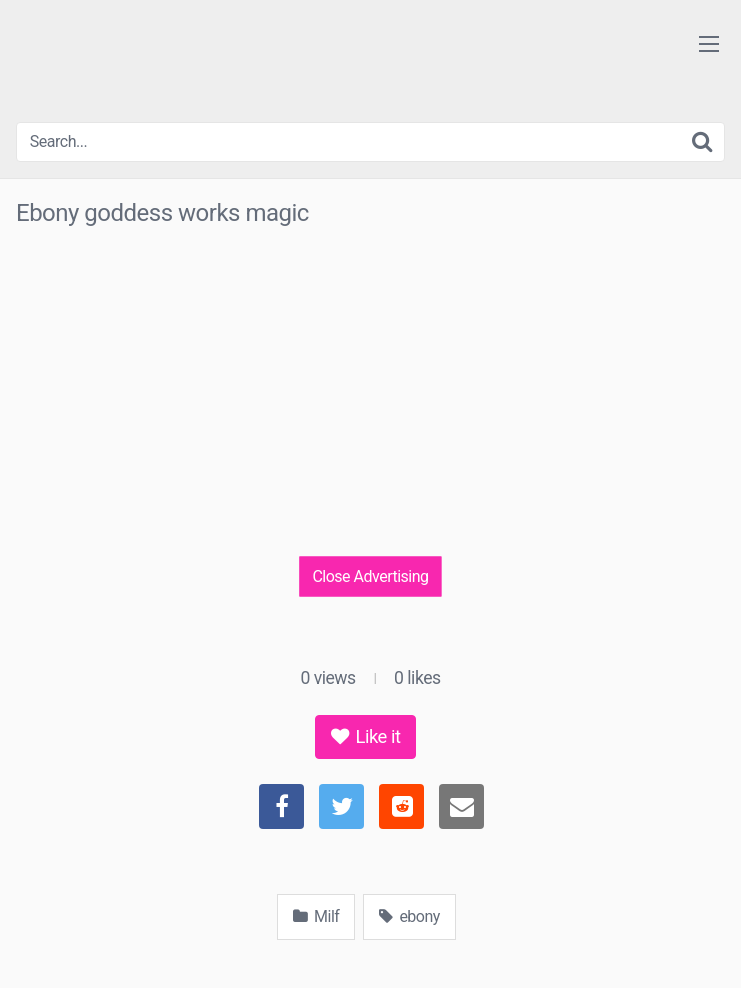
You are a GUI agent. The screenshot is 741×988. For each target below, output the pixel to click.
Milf (316, 916)
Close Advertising (370, 575)
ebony (409, 916)
